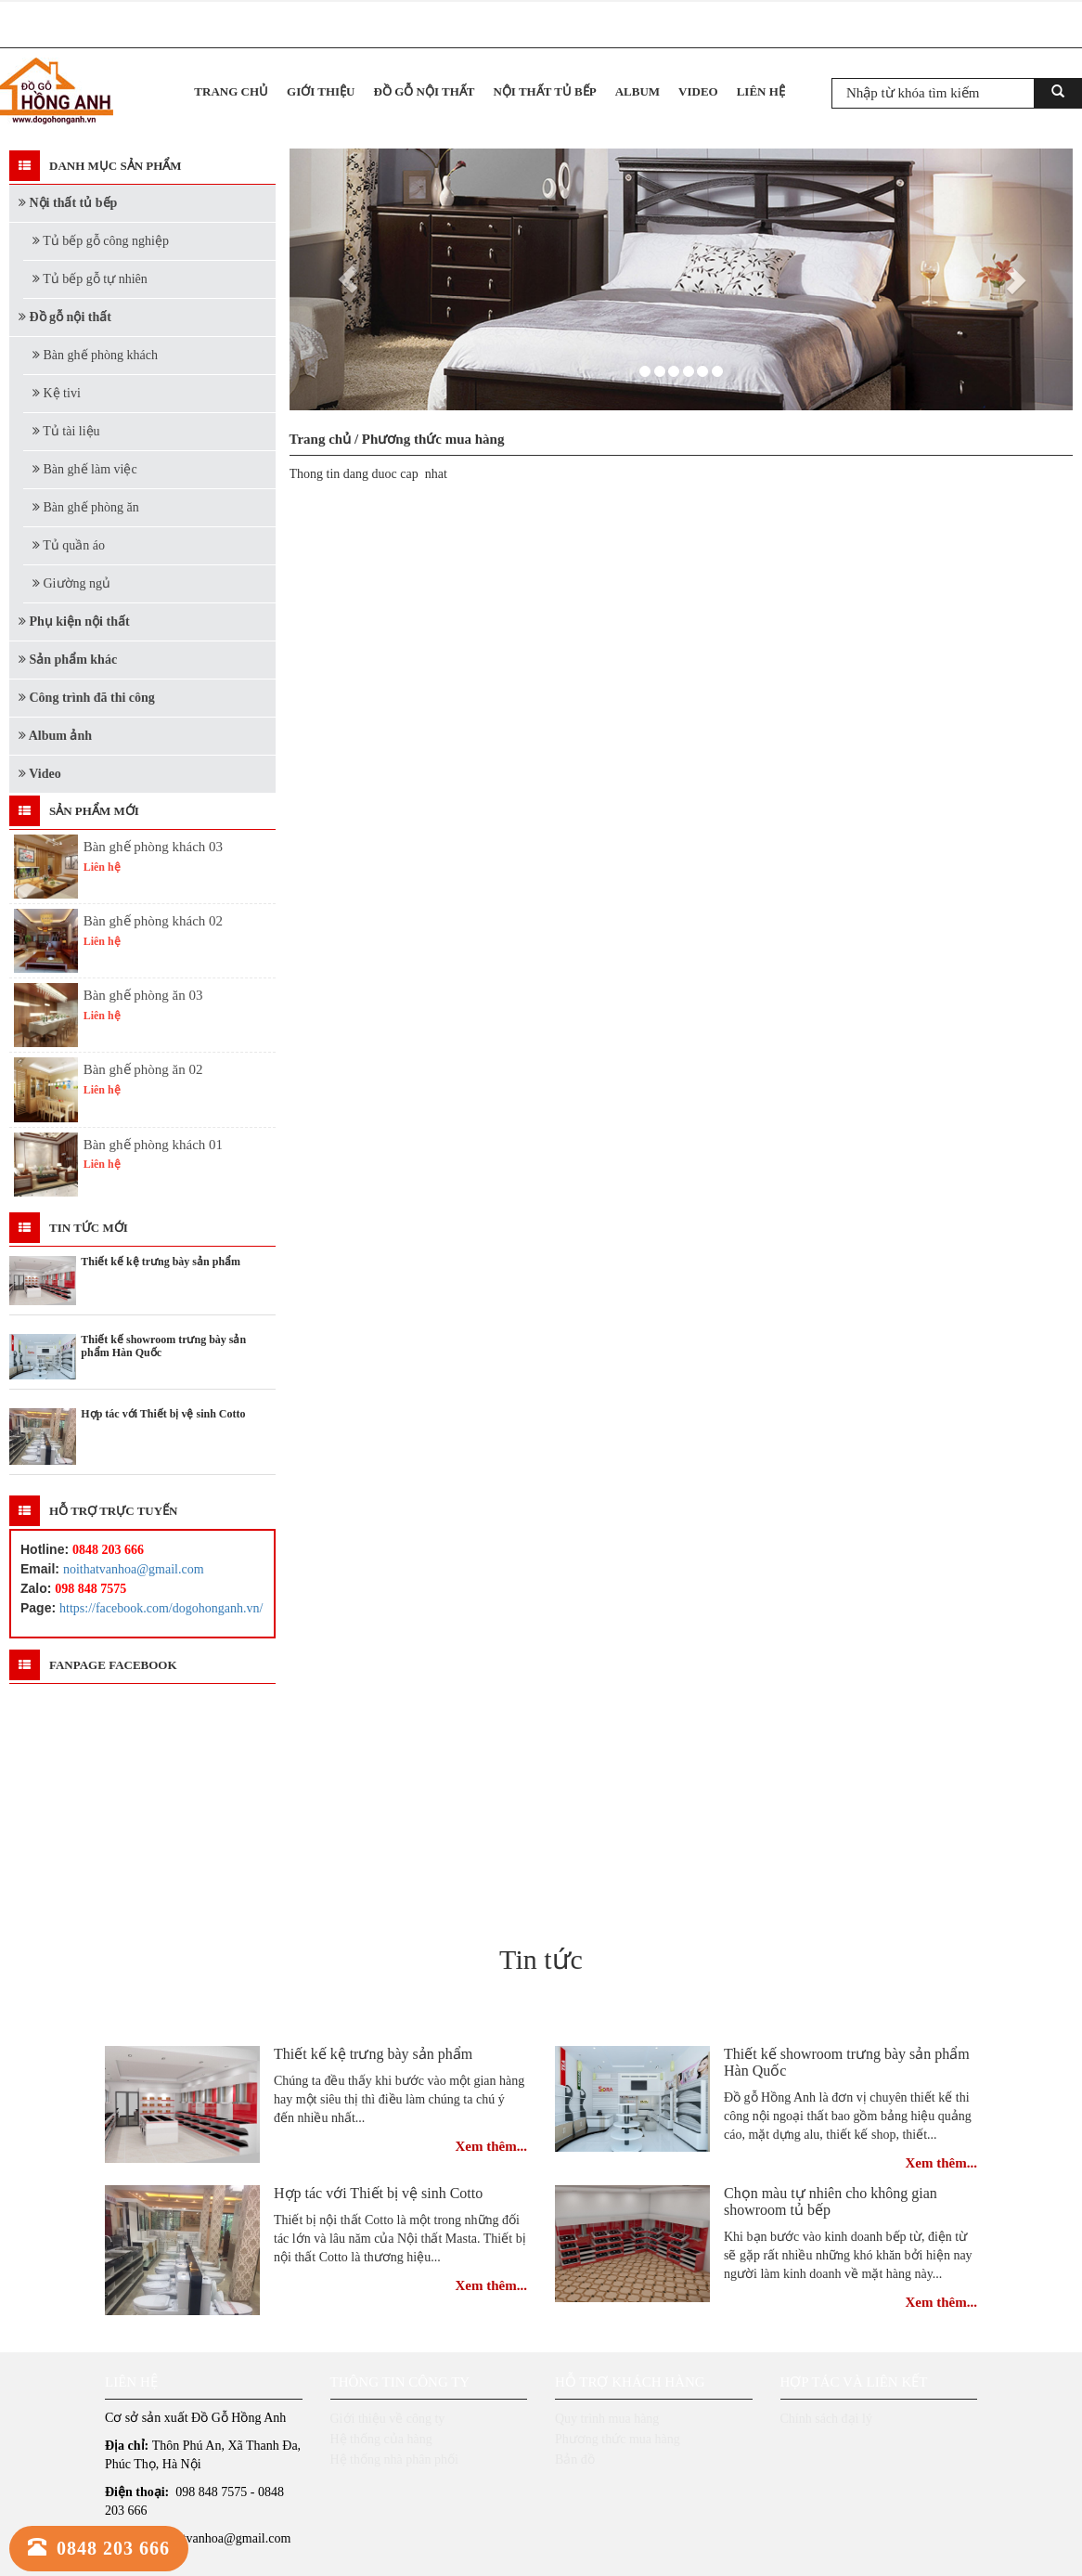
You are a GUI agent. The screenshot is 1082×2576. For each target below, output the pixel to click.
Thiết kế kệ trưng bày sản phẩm (373, 2054)
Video (698, 91)
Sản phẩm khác (68, 660)
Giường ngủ (71, 583)
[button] (348, 279)
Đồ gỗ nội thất (424, 91)
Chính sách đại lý (826, 2419)
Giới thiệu (320, 91)
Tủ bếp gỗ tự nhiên (90, 279)
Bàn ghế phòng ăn (85, 507)
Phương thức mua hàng (433, 439)
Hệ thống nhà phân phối (394, 2459)
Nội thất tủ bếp (544, 91)
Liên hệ (761, 91)
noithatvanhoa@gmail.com (133, 1569)
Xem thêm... (491, 2146)
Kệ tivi (56, 393)
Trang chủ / (326, 439)
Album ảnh (55, 736)
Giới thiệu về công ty (387, 2419)
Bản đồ (575, 2459)
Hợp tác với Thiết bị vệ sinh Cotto (378, 2193)
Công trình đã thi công (87, 698)
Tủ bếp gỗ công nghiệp (100, 241)
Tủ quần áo (68, 545)
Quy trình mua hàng (607, 2419)
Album (637, 91)
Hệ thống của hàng (381, 2439)
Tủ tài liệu (66, 431)
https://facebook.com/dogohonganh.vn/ (161, 1608)
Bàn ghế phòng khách (95, 355)
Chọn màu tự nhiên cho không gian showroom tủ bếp (830, 2201)
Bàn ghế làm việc (84, 469)
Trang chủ (231, 91)
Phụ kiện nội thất (74, 621)
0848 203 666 (99, 2547)
